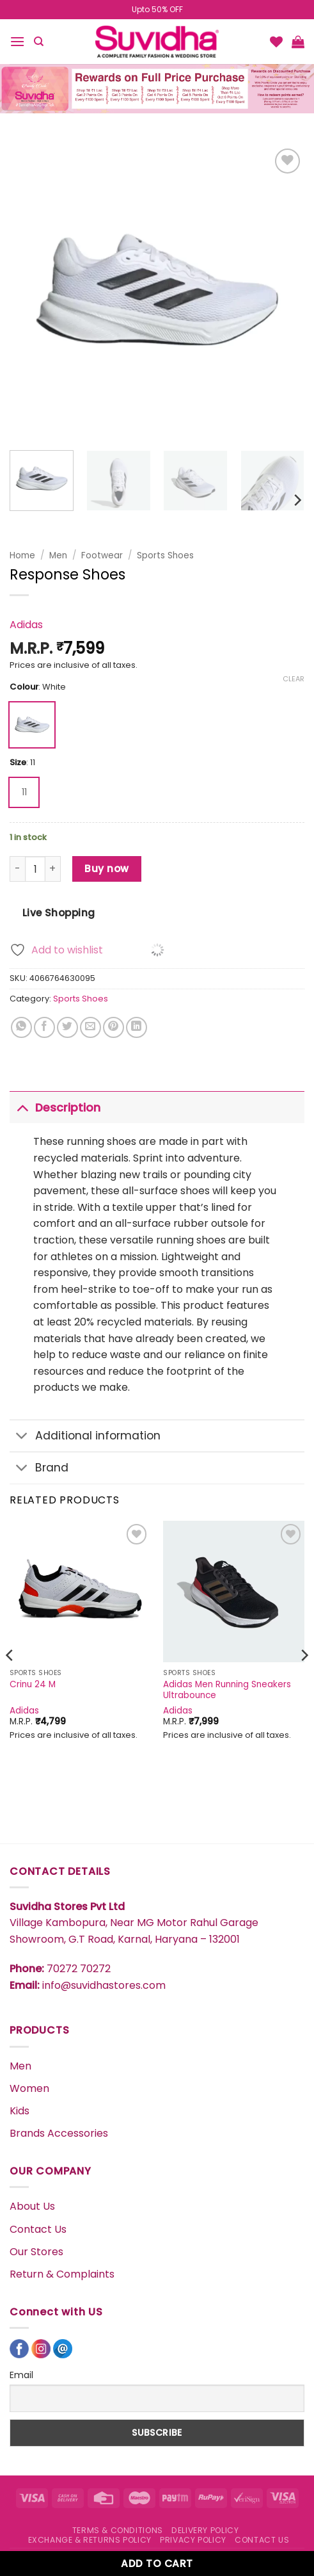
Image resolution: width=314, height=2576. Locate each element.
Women (29, 2088)
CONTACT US (262, 2539)
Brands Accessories (59, 2133)
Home (22, 555)
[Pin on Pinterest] (113, 1027)
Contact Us (38, 2229)
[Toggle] (22, 1107)
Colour (24, 687)
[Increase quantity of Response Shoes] (53, 869)
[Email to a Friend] (90, 1027)
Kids (19, 2110)
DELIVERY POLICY (205, 2530)
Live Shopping (58, 912)
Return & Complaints (62, 2274)
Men (58, 555)
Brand (39, 1469)
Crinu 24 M (33, 1684)
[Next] (296, 500)
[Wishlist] (276, 42)
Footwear (102, 555)
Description (55, 1107)
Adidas (26, 624)
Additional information (85, 1437)
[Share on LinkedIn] (136, 1027)
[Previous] (10, 1680)
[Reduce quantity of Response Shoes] (17, 869)
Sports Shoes (165, 555)
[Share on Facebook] (44, 1027)
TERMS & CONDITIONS (117, 2530)
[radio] (32, 724)
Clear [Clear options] (293, 678)
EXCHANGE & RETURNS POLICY (90, 2539)
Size (18, 762)
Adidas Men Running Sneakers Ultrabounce (227, 1690)
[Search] (38, 41)
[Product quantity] (35, 869)
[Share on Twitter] (67, 1027)
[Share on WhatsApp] (21, 1027)
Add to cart (156, 2563)
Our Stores (36, 2251)
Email (21, 2375)
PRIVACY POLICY (193, 2539)
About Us (32, 2206)
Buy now (106, 868)
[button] (17, 41)
